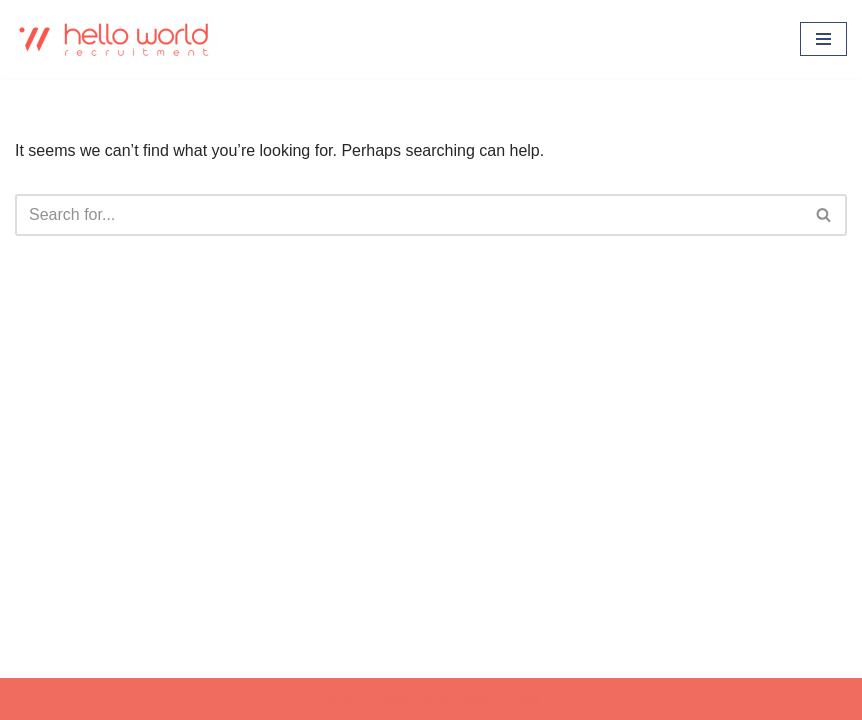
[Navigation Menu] (823, 39)
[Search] (408, 215)
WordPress (500, 698)
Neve (340, 698)
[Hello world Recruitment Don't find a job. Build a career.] (115, 39)
